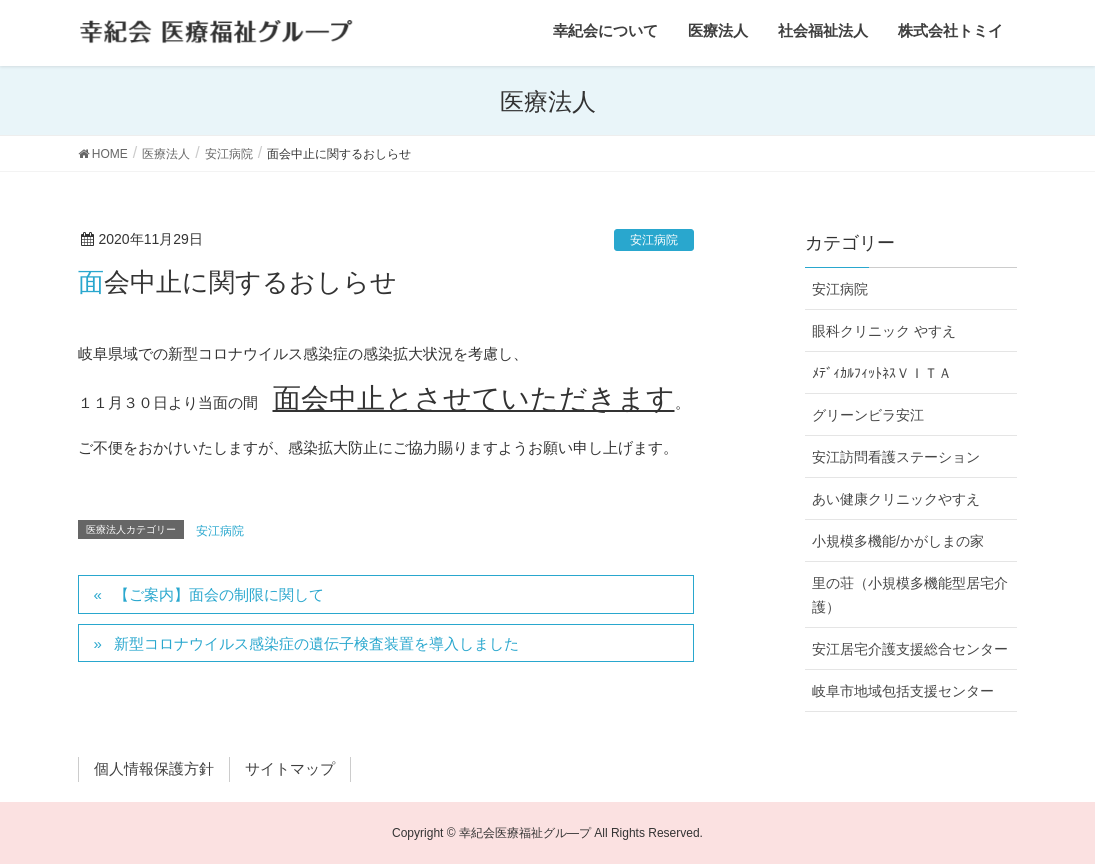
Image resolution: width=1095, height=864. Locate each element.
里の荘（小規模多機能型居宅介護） (910, 594)
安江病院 (654, 240)
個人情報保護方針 (154, 768)
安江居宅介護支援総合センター (910, 649)
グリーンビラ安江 (868, 415)
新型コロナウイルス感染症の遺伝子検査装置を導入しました (316, 643)
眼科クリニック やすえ (884, 331)
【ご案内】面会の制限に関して (219, 594)
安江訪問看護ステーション (896, 457)
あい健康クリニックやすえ (896, 499)
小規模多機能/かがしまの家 (898, 541)
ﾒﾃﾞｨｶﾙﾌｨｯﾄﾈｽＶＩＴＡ (882, 373)
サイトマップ (290, 768)
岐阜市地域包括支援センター (903, 691)
